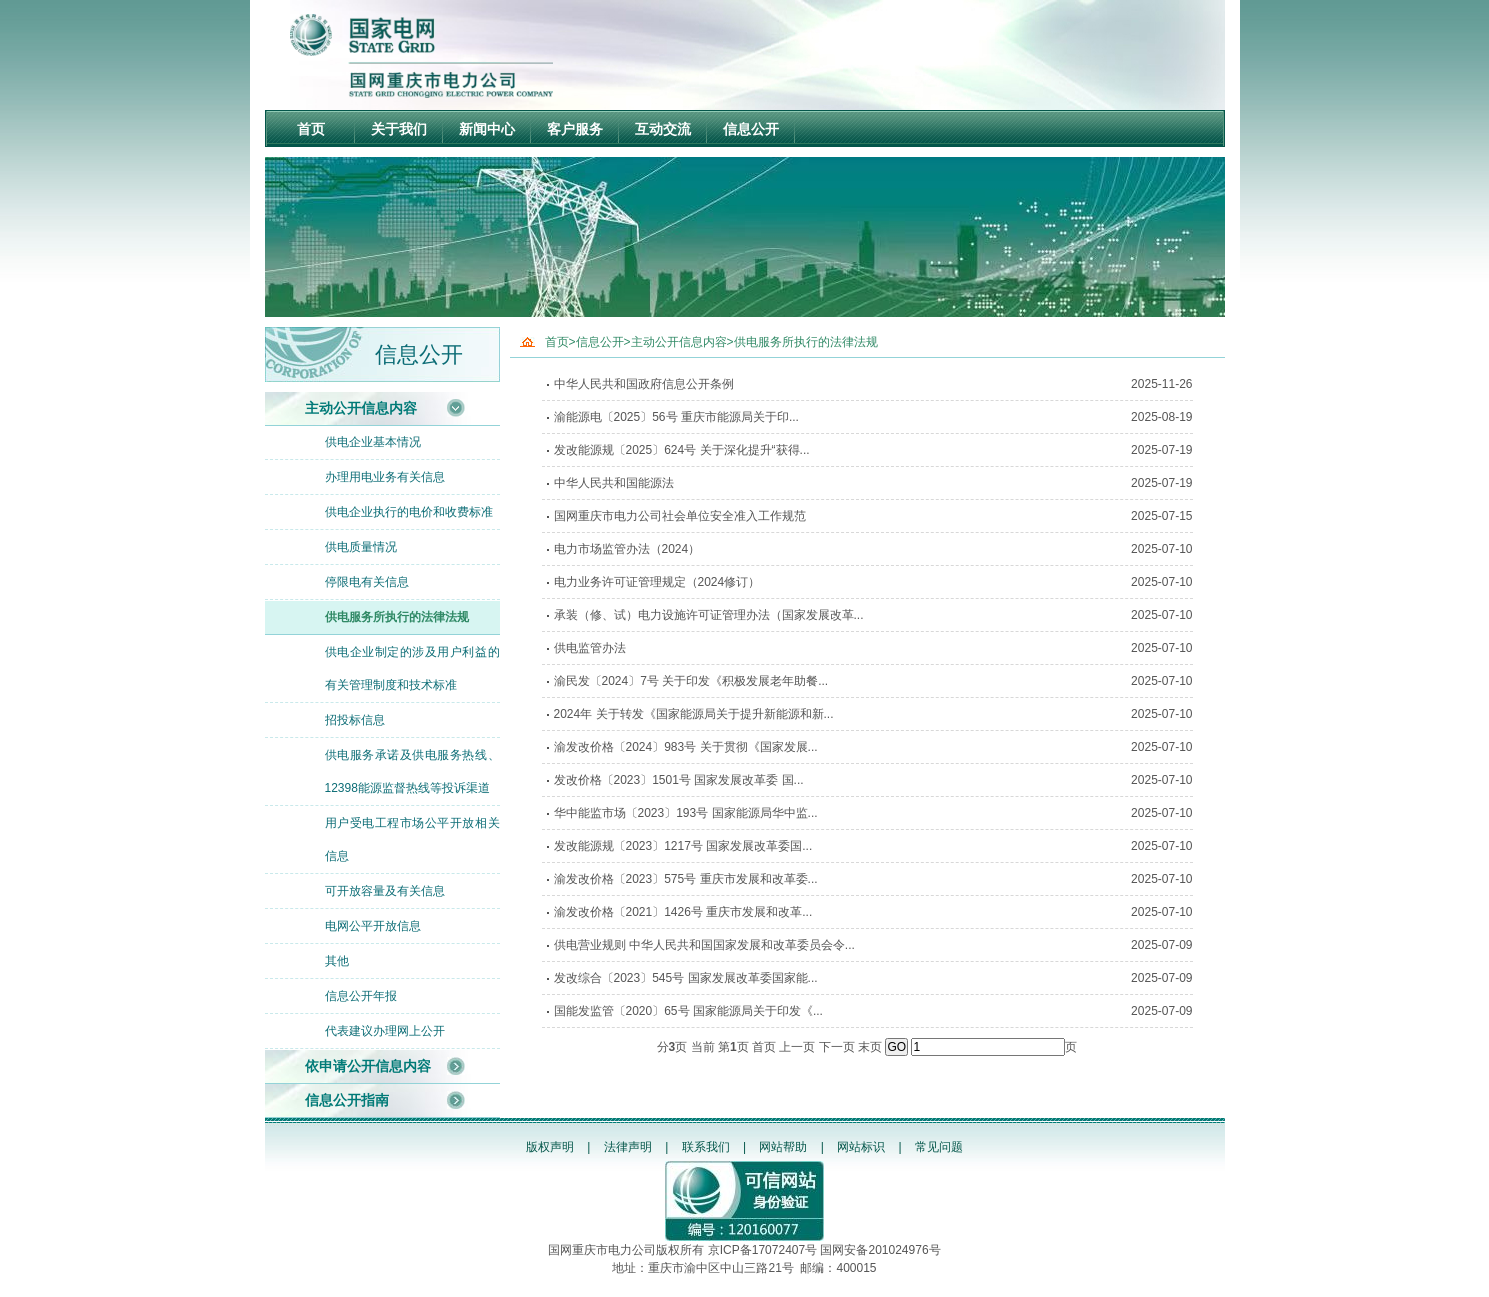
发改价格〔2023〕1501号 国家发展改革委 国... (679, 780)
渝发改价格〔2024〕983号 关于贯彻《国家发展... (686, 747)
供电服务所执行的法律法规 (397, 617)
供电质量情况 (361, 547)
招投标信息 (355, 720)
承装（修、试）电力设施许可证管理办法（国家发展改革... (709, 615)
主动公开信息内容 (361, 408)
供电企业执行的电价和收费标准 (409, 512)
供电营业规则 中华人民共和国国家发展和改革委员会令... (704, 945)
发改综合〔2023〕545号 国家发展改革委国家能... (686, 978)
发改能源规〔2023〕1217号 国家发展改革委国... (683, 846)
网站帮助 (783, 1147)
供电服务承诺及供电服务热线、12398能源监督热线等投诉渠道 (412, 771)
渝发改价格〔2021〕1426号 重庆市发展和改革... (683, 912)
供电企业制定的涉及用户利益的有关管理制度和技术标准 (412, 668)
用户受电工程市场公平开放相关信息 (412, 839)
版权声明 (550, 1147)
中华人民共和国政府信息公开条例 (644, 384)
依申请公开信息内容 (368, 1066)
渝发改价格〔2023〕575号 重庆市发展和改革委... (686, 879)
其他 (337, 961)
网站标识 (861, 1147)
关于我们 (399, 129)
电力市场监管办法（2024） (627, 549)
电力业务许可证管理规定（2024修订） (657, 582)
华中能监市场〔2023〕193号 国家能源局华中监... (686, 813)
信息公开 (751, 129)
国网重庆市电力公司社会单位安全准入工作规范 (680, 516)
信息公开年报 (361, 996)
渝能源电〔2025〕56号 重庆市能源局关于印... (676, 417)
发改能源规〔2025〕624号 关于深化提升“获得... (682, 450)
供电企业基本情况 (373, 442)
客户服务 (575, 129)
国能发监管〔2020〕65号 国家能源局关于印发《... (688, 1011)
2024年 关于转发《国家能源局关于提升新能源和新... (694, 714)
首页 (311, 129)
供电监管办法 (590, 648)
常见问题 (939, 1147)
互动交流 (663, 129)
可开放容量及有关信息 (385, 891)
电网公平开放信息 (373, 926)
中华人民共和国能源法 (614, 483)
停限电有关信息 (367, 582)
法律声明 (628, 1147)
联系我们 (706, 1147)
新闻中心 (487, 129)
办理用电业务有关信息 (385, 477)
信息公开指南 (347, 1100)
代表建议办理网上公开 (385, 1031)
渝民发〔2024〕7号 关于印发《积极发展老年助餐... (691, 681)
